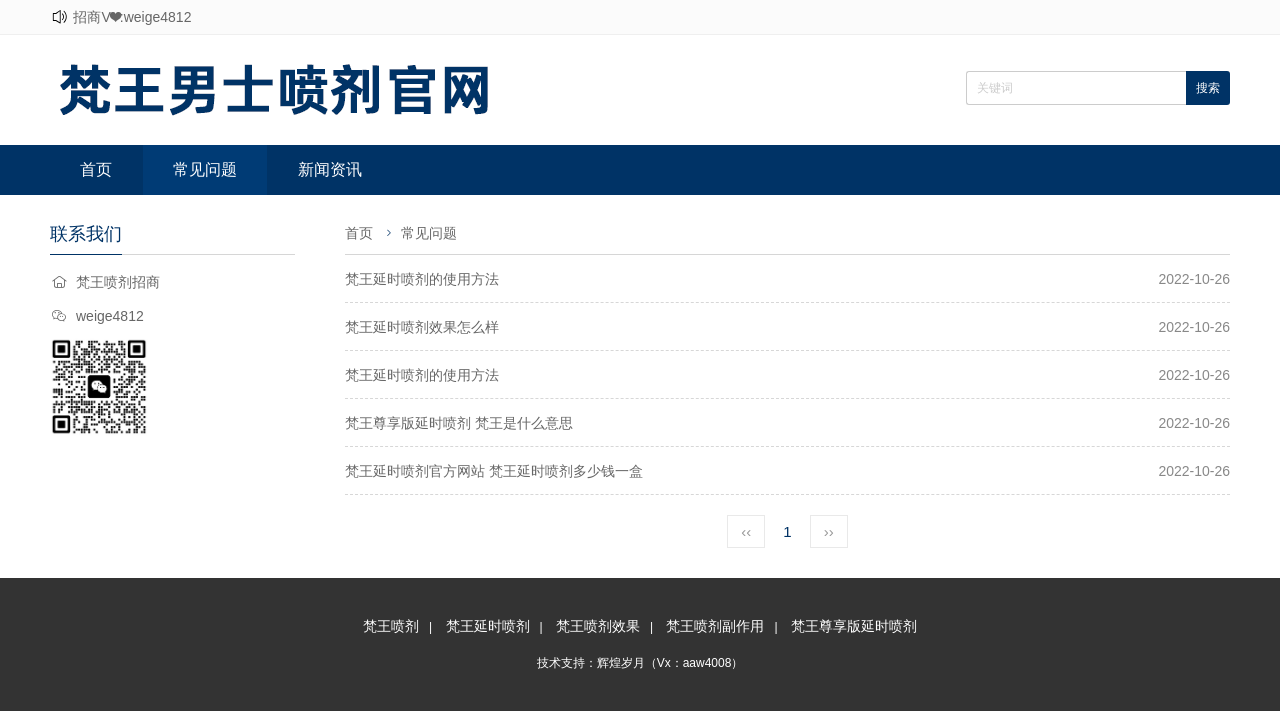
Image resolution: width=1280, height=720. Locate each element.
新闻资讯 (330, 169)
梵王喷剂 (391, 626)
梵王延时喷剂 (488, 626)
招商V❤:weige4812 (132, 17)
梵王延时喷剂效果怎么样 (422, 327)
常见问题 (205, 169)
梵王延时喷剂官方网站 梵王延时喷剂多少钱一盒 (494, 471)
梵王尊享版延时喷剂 (854, 626)
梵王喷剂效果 (598, 626)
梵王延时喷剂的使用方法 (422, 279)
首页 (96, 169)
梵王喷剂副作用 (715, 626)
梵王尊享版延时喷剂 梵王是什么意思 (459, 423)
